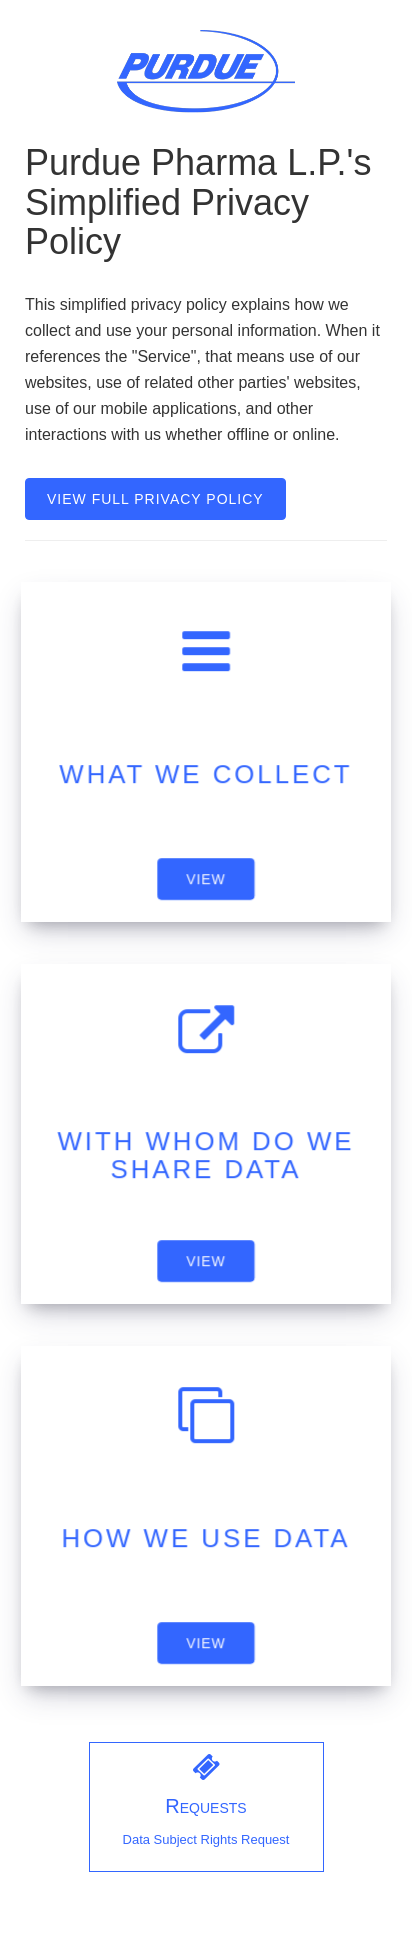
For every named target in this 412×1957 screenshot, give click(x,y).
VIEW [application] (206, 879)
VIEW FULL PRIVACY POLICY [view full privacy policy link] (155, 499)
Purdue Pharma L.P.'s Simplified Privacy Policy (198, 202)
